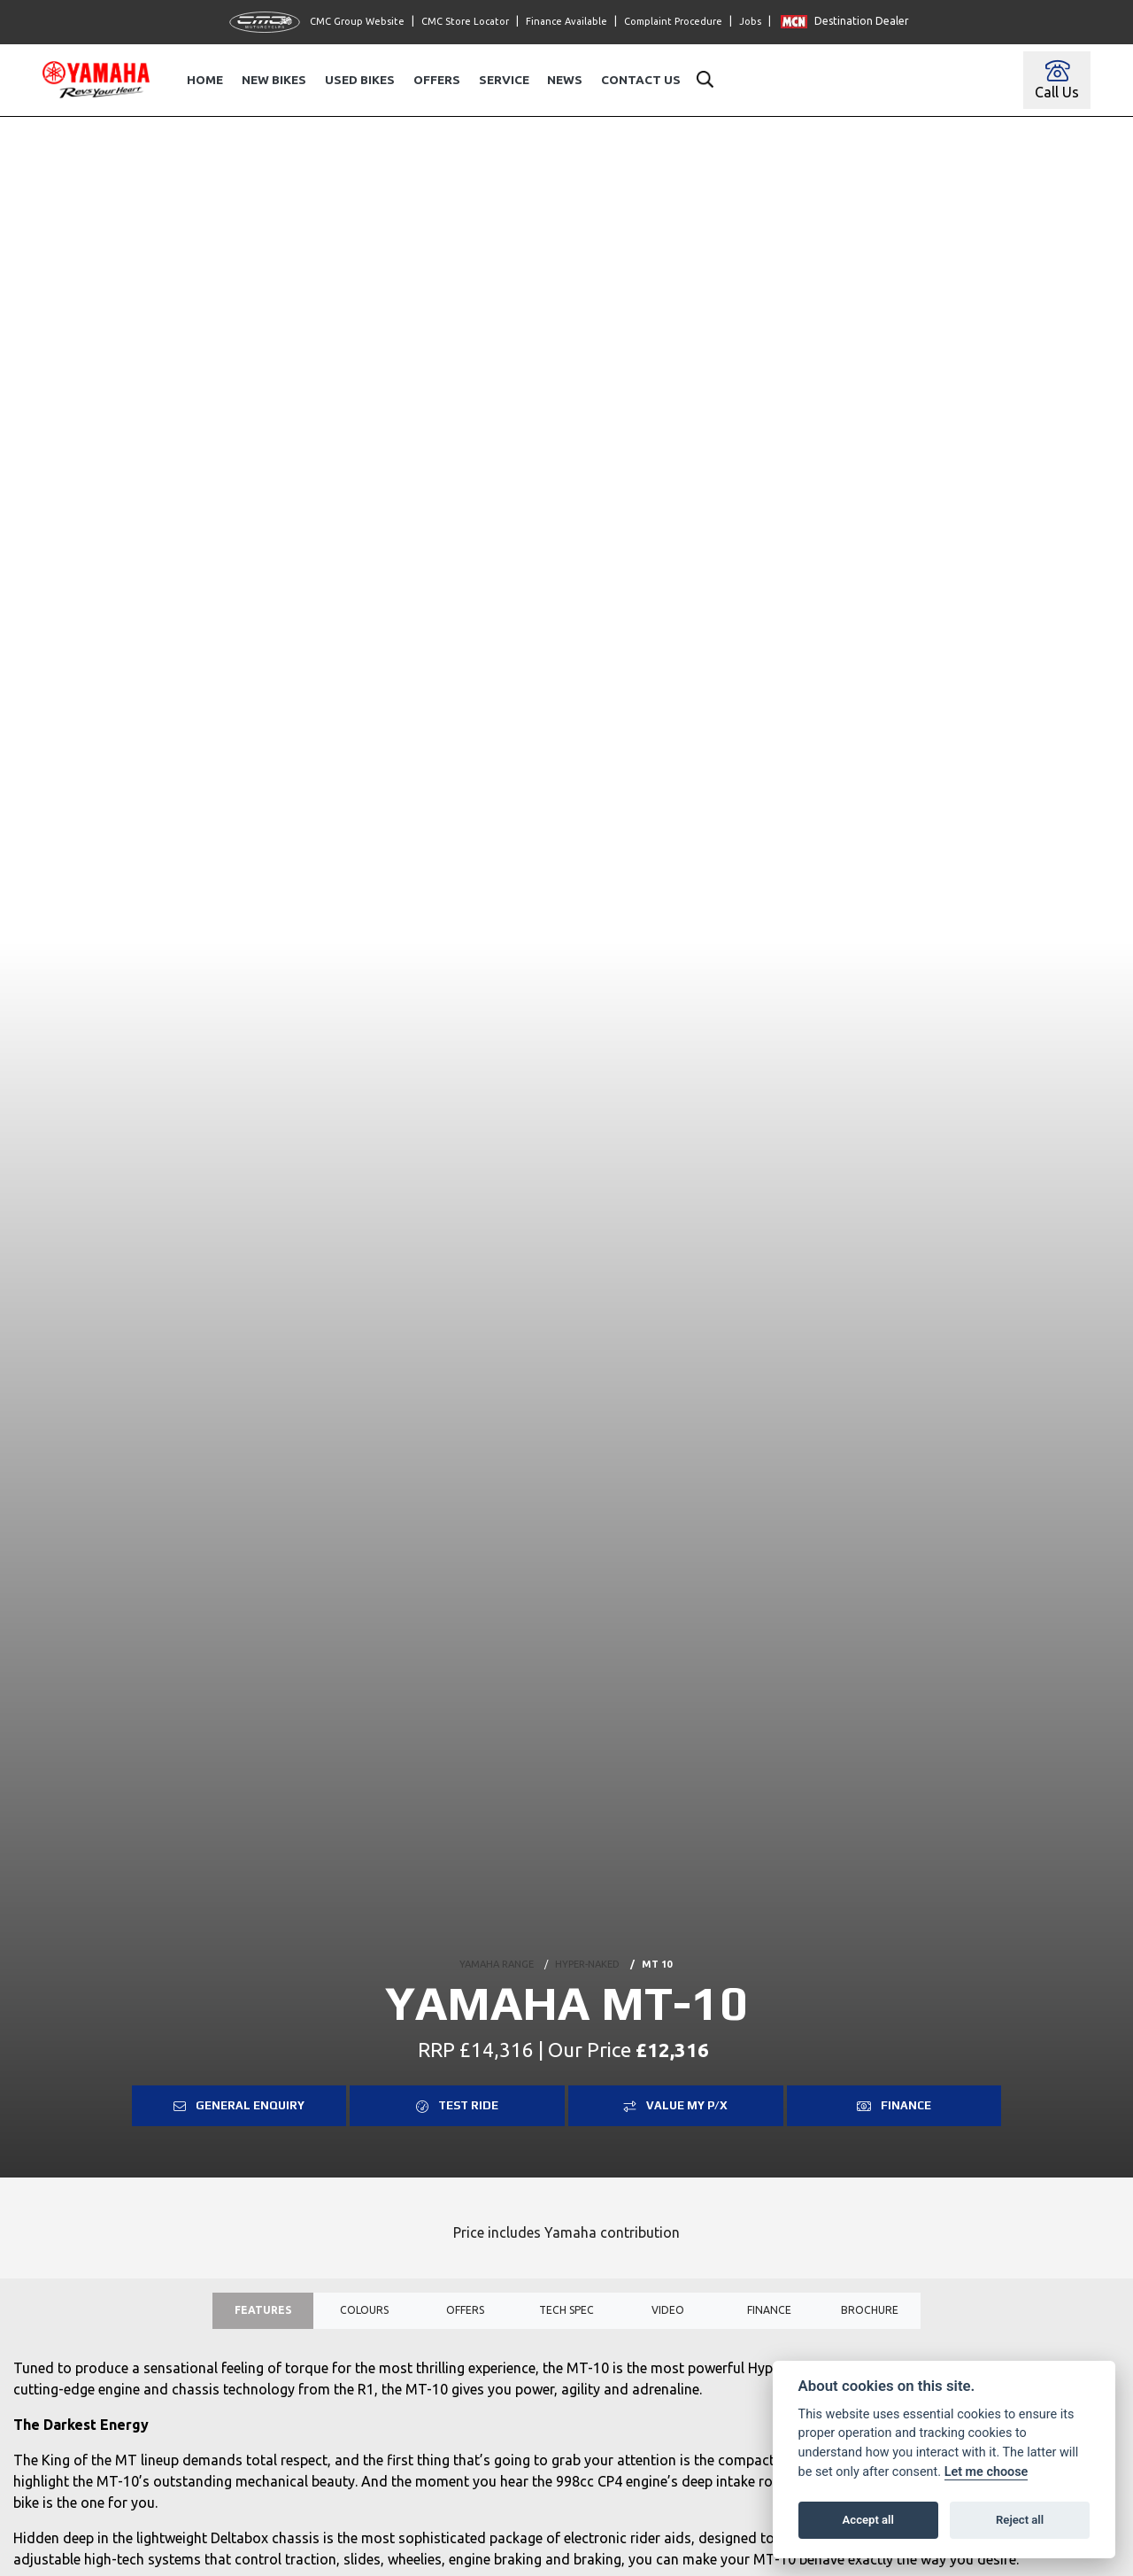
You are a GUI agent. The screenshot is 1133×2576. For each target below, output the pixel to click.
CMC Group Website (317, 22)
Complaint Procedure (673, 21)
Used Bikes (360, 80)
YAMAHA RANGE (496, 1960)
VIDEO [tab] (667, 2313)
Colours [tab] (364, 2313)
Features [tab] (263, 2313)
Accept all (868, 2519)
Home (205, 80)
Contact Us (641, 80)
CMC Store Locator (465, 21)
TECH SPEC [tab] (566, 2313)
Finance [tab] (768, 2313)
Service (504, 80)
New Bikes (274, 80)
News (564, 80)
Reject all (1020, 2519)
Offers (436, 80)
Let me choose (986, 2471)
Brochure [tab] (869, 2313)
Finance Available (566, 21)
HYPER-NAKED (587, 1960)
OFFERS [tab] (464, 2313)
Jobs (750, 21)
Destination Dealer (845, 21)
